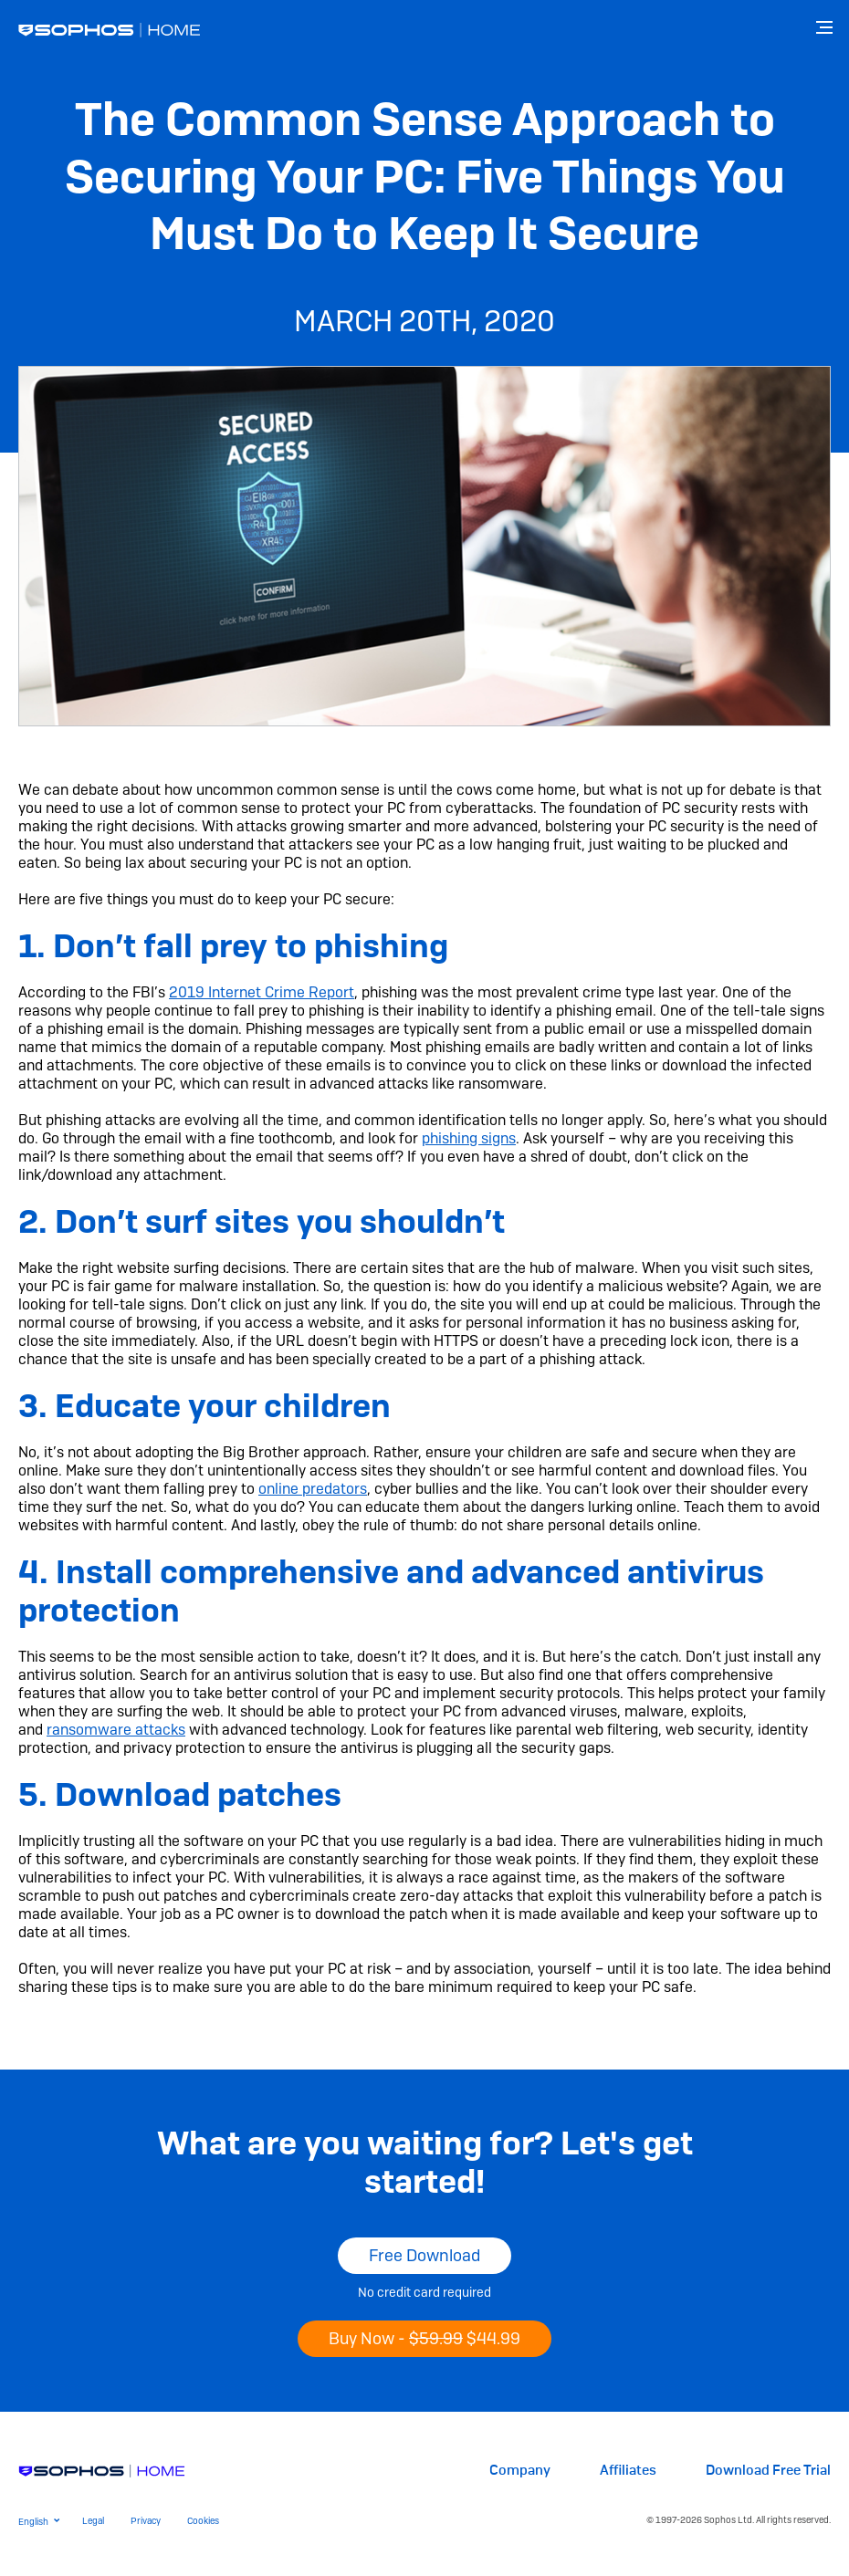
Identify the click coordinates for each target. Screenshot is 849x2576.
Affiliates (628, 2470)
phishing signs (469, 1138)
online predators (312, 1488)
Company (519, 2470)
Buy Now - (424, 2338)
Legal (93, 2521)
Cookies (203, 2521)
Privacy (146, 2521)
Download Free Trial (768, 2470)
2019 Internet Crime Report (261, 992)
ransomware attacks (116, 1729)
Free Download (424, 2255)
